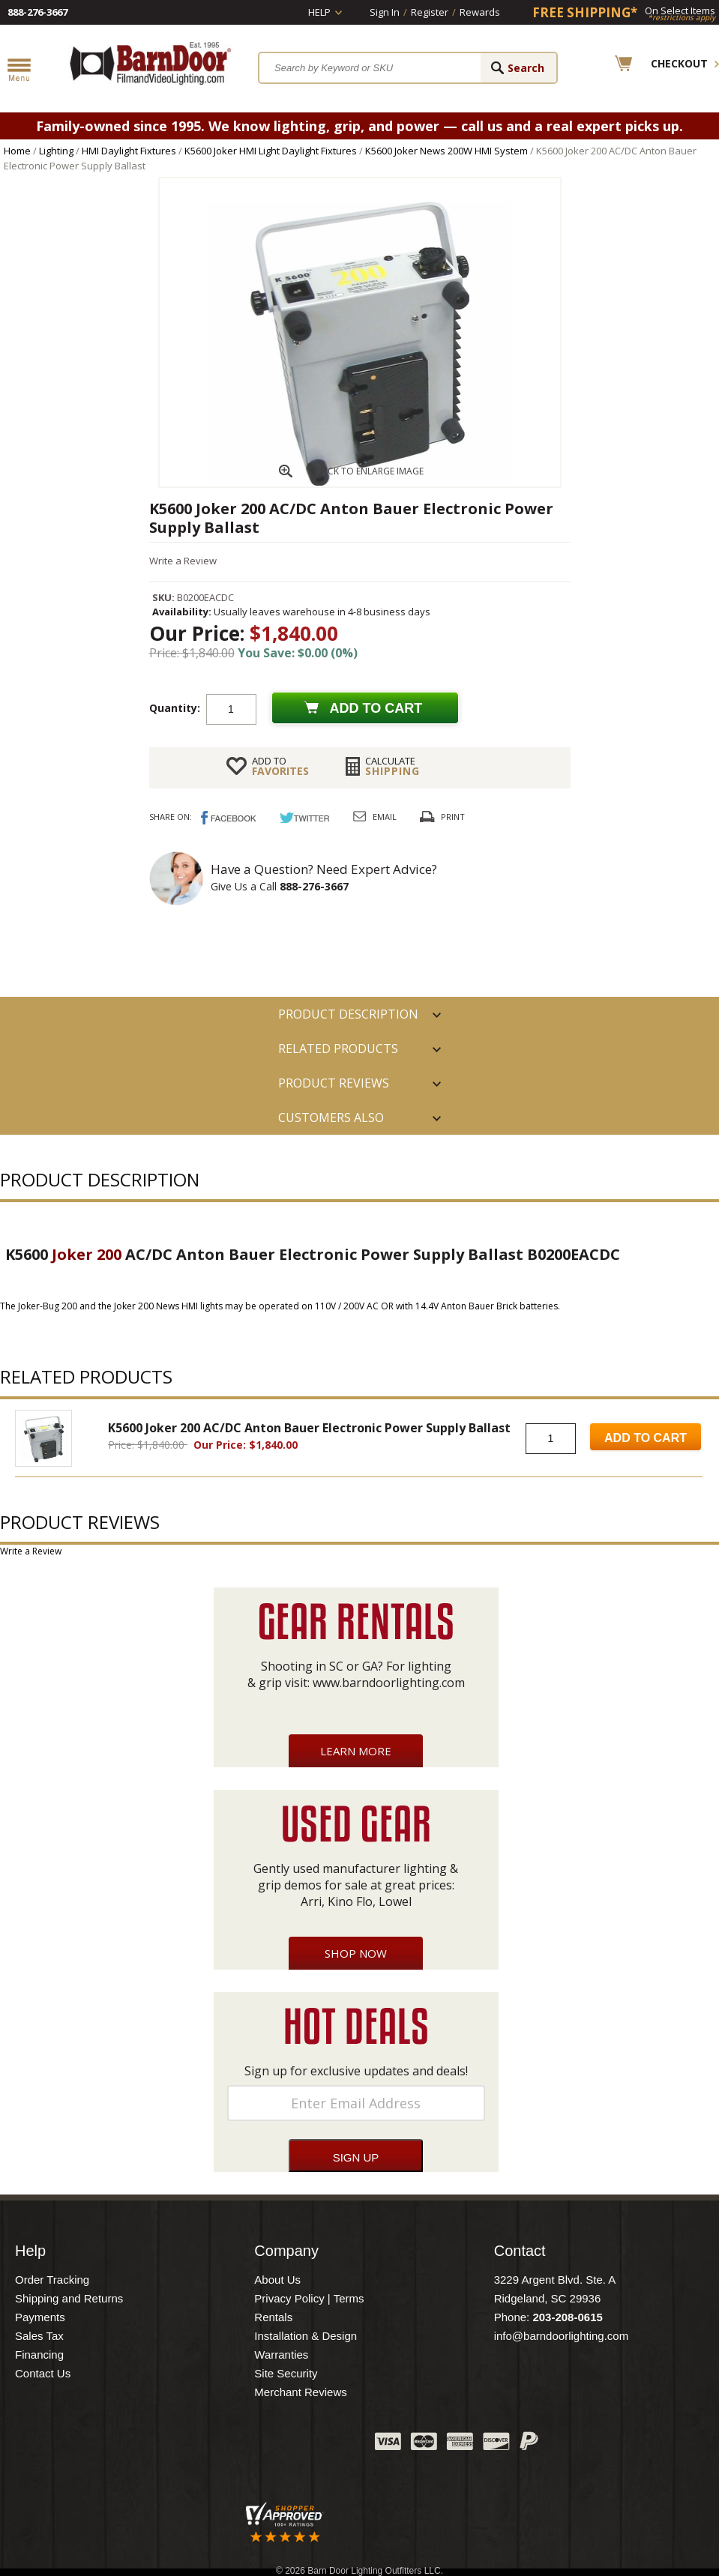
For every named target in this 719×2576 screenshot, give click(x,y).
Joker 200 (86, 1254)
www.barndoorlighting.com (389, 1682)
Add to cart (376, 708)
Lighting (56, 150)
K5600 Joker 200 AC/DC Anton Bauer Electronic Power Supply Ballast (309, 1428)
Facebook (213, 2444)
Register (429, 12)
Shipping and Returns (69, 2298)
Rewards (480, 12)
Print (453, 816)
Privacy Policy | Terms (309, 2298)
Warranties (281, 2354)
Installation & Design (305, 2335)
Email (385, 816)
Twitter (251, 2444)
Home (17, 150)
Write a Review (183, 560)
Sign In (385, 12)
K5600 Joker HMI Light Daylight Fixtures (270, 150)
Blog (288, 2444)
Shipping (392, 766)
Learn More (355, 1750)
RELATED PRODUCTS (338, 1048)
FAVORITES (280, 766)
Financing (39, 2354)
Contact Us (42, 2373)
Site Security (285, 2373)
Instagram (326, 2444)
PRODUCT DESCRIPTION (348, 1014)
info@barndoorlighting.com (561, 2335)
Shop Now (356, 1953)
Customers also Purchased (331, 1122)
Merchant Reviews (300, 2392)
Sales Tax (39, 2335)
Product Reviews (333, 1083)
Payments (40, 2317)
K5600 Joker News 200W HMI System (446, 150)
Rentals (273, 2317)
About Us (277, 2279)
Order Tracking (52, 2279)
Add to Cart (645, 1438)
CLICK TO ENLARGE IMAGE (369, 471)
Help (319, 12)
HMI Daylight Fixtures (129, 150)
